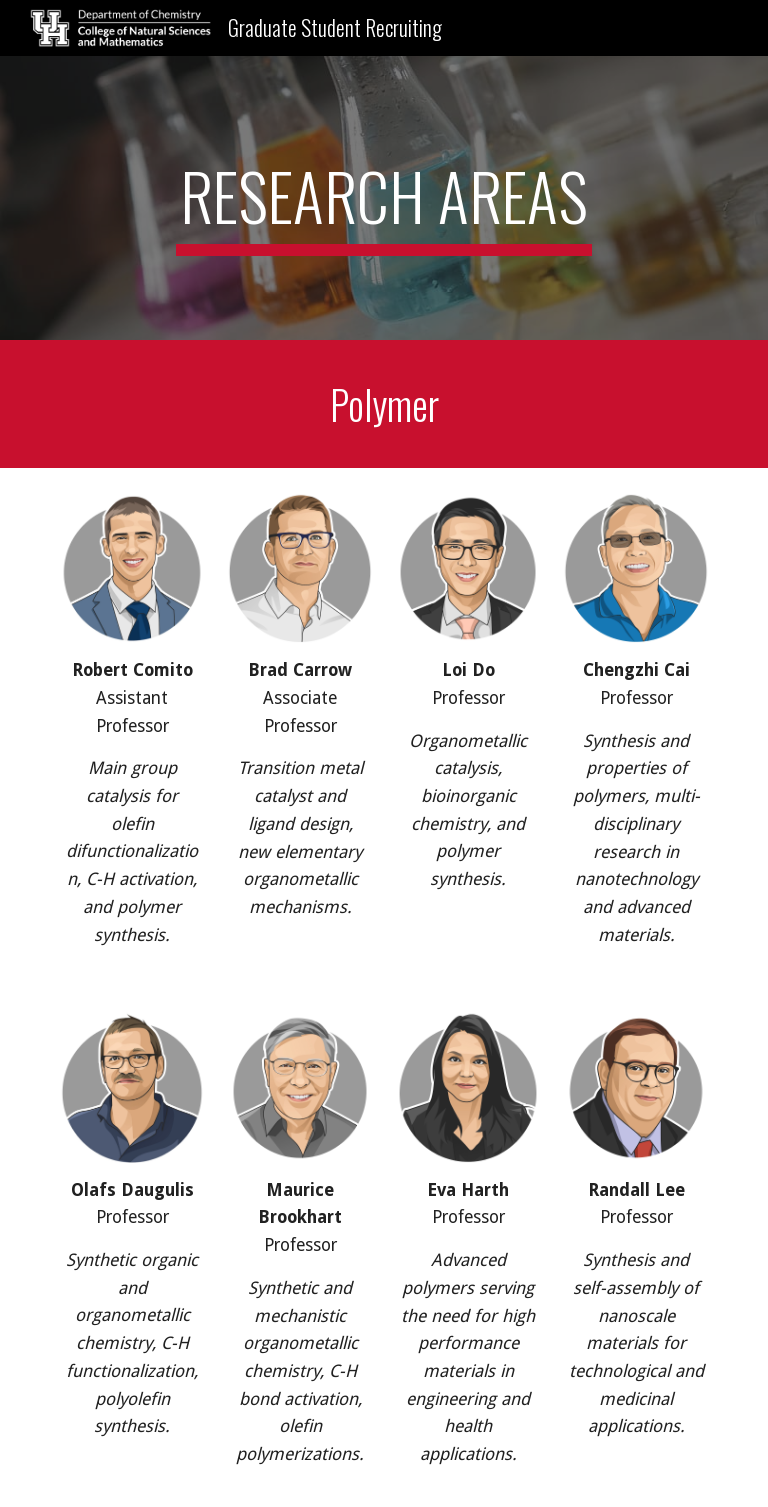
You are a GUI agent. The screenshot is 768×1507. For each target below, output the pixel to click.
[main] (383, 198)
